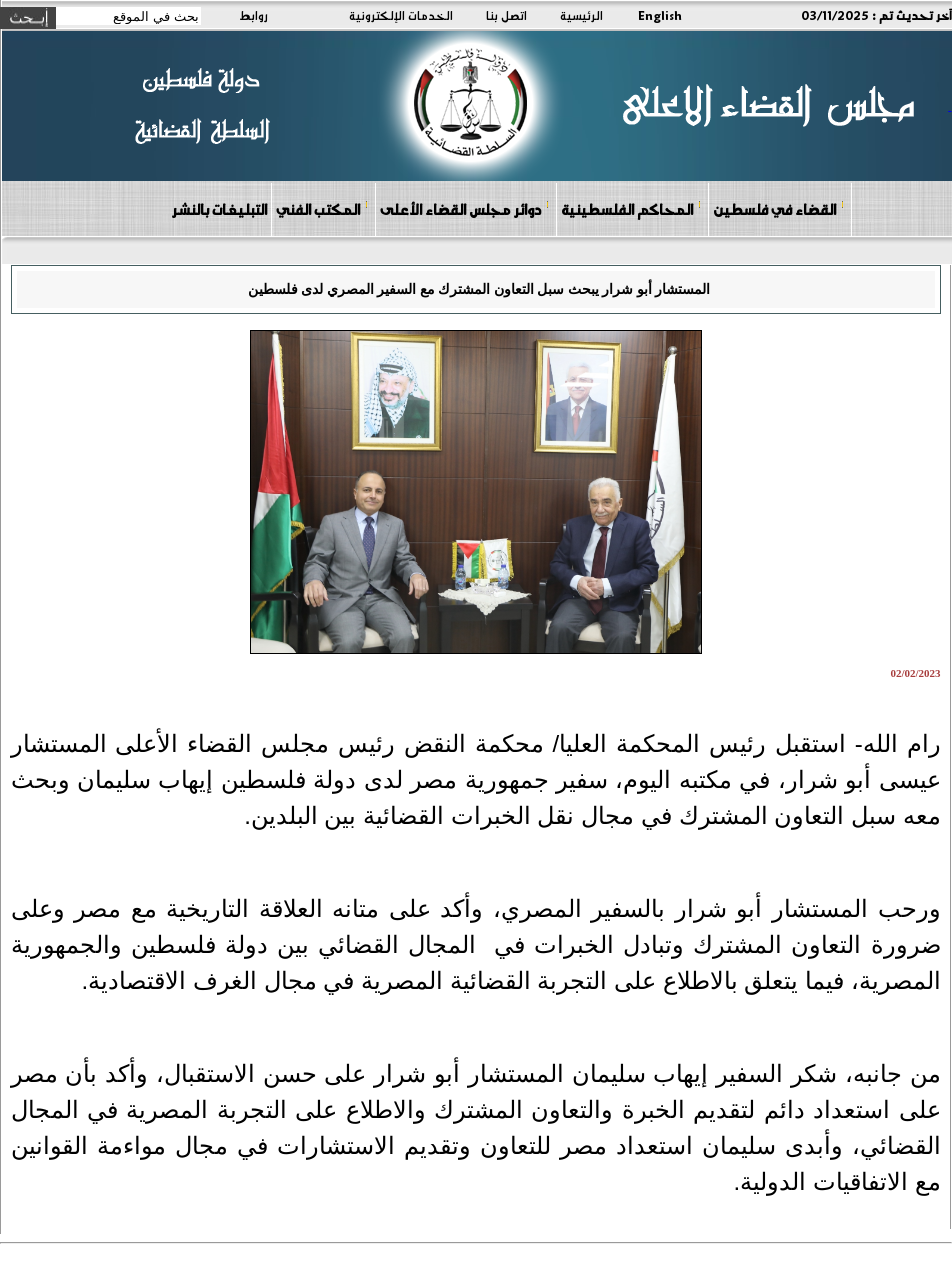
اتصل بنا (506, 15)
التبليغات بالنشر (219, 209)
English (660, 15)
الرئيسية (581, 15)
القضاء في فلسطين (779, 208)
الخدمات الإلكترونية (401, 15)
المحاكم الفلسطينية (631, 208)
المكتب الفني (322, 208)
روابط (253, 15)
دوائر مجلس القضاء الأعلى (465, 208)
